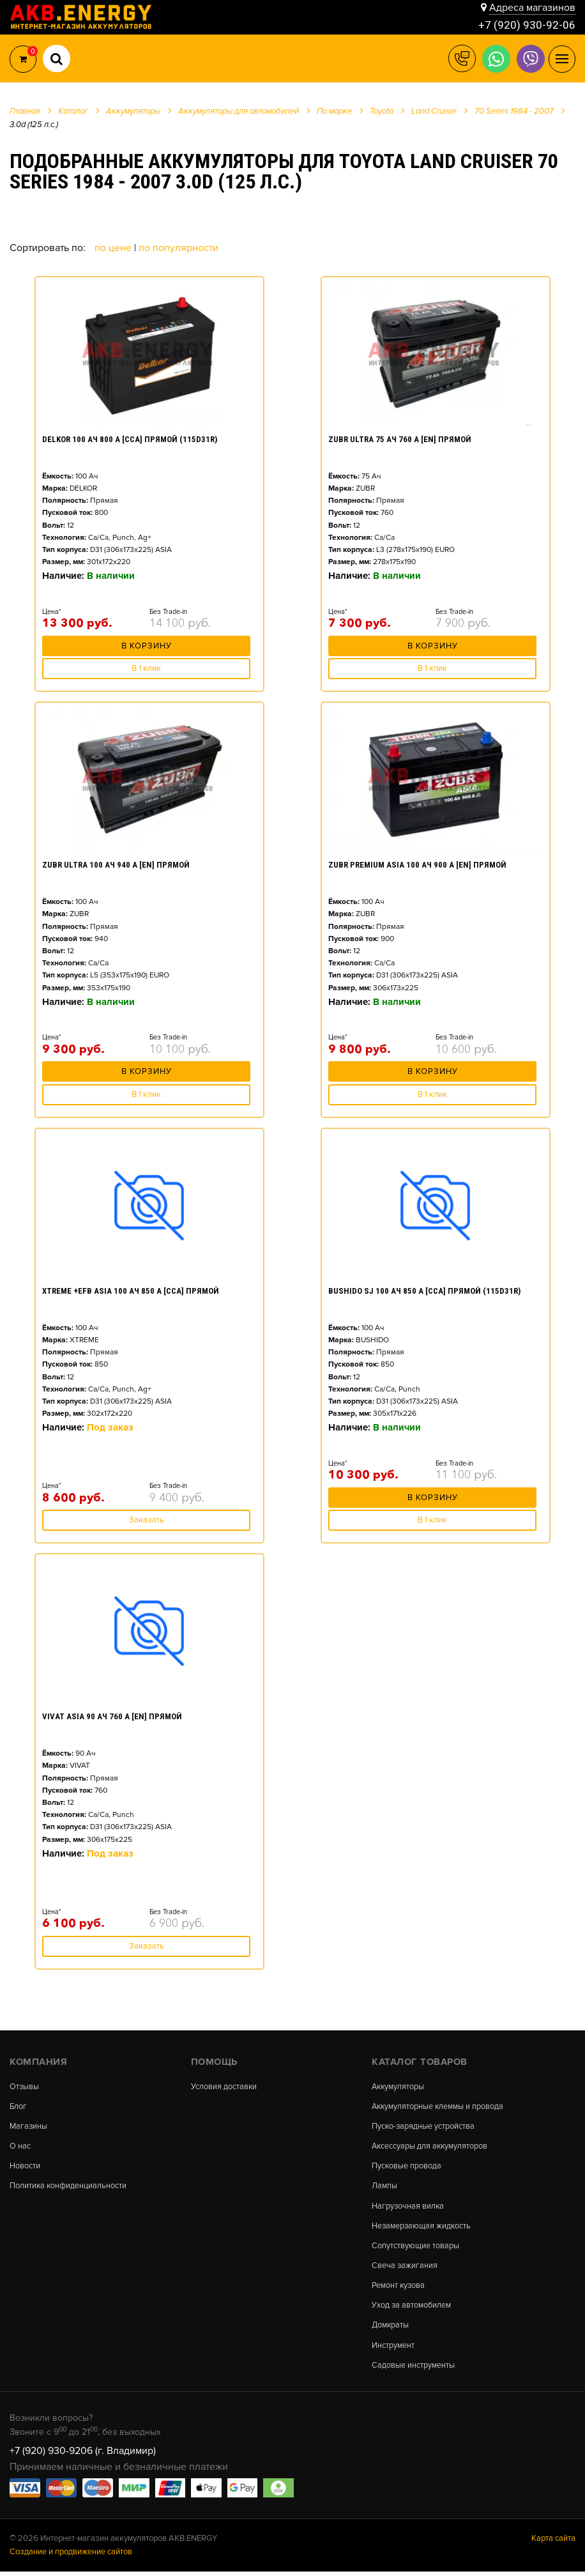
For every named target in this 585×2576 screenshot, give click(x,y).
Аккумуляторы (399, 2087)
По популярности (178, 247)
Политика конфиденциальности (69, 2188)
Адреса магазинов (532, 7)
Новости (25, 2167)
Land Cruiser (434, 111)
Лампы (384, 2188)
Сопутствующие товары (415, 2248)
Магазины (29, 2127)
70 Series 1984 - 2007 (514, 111)
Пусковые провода (407, 2167)
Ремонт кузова (399, 2289)
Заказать (146, 1520)
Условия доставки (224, 2087)
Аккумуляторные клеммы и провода (439, 2107)
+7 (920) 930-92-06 (526, 25)
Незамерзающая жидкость (422, 2228)
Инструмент (393, 2349)
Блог (18, 2107)
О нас (20, 2147)
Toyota (381, 111)
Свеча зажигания (405, 2268)
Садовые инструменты (413, 2369)
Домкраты (390, 2329)
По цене (114, 247)
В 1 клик (146, 668)
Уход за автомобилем (412, 2308)
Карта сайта (553, 2543)
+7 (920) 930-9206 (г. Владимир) (83, 2454)
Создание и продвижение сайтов (71, 2556)
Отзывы (25, 2087)
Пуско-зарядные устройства (424, 2127)
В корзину (146, 648)
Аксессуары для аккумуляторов (431, 2147)
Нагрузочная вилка (408, 2207)
